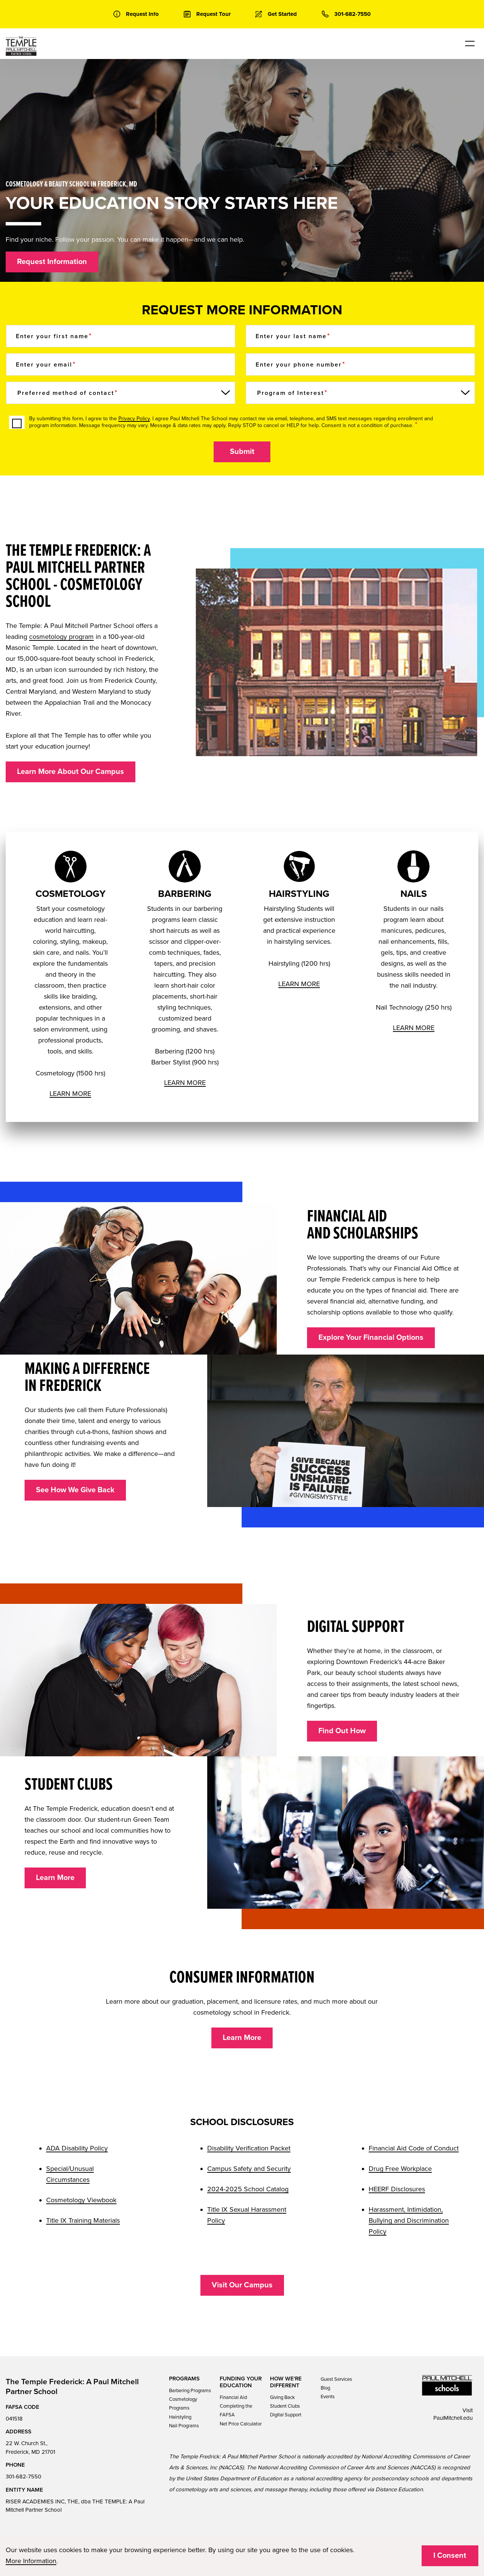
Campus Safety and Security (249, 2168)
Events (328, 2397)
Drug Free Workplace (400, 2168)
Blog (325, 2388)
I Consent (449, 2555)
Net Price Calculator (241, 2424)
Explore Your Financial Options (371, 1337)
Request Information (52, 261)
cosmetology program (61, 636)
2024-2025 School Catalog (248, 2189)
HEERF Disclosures (397, 2189)
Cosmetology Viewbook (81, 2200)
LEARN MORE (70, 1093)
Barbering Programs (190, 2391)
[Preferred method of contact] (120, 393)
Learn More (55, 1877)
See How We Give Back (75, 1490)
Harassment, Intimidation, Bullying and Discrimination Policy (409, 2220)
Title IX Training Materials (83, 2220)
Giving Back (282, 2397)
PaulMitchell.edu (453, 2417)
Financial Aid (233, 2397)
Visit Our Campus (242, 2285)
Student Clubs (285, 2406)
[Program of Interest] (360, 393)
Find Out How (342, 1730)
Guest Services (336, 2379)
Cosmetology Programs (183, 2403)
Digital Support (285, 2415)
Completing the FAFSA (236, 2410)
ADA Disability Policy (77, 2148)
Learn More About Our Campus (70, 771)
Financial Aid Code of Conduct (414, 2148)
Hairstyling (180, 2417)
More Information (31, 2561)
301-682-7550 (23, 2476)
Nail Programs (184, 2426)
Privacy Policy (134, 418)
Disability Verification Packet (248, 2148)
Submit (242, 451)
